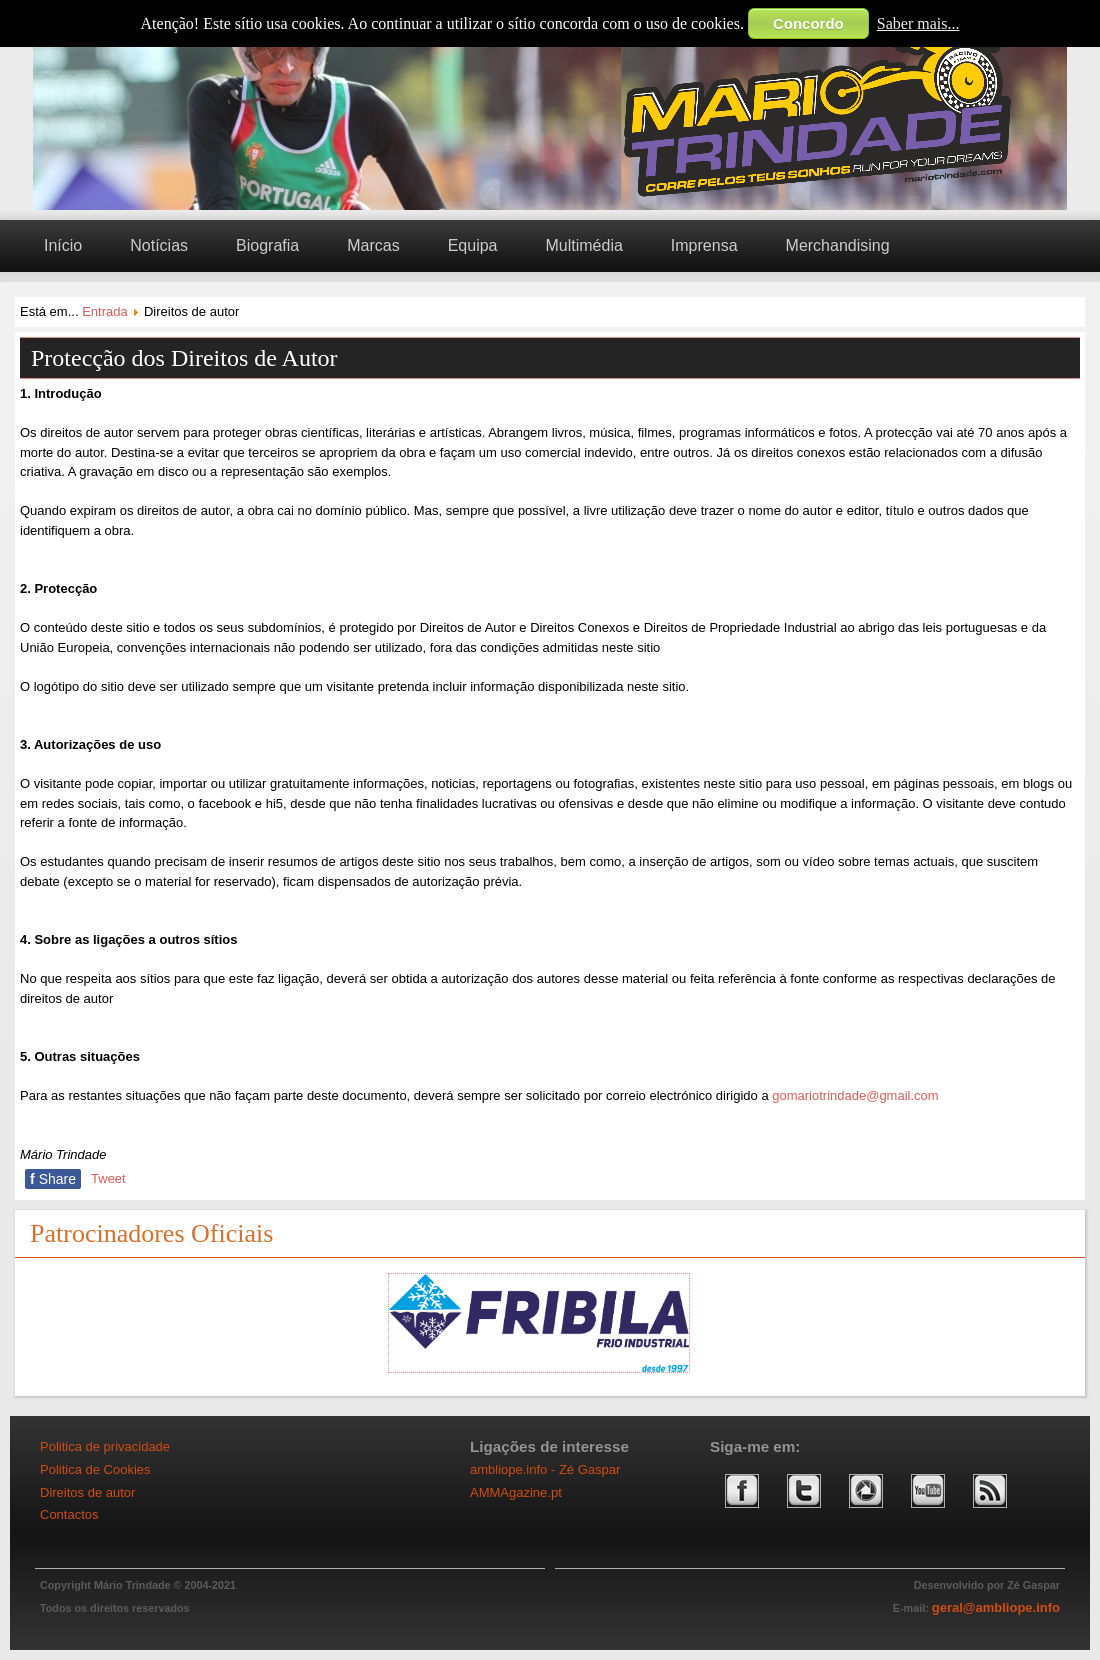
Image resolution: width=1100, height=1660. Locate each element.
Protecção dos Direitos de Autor (184, 358)
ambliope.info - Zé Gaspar (545, 1469)
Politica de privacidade (105, 1446)
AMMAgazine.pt (516, 1492)
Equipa (473, 245)
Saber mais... (918, 23)
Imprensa (704, 245)
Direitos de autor (87, 1492)
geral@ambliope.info (996, 1607)
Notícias (159, 245)
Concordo (808, 23)
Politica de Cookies (95, 1469)
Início (63, 245)
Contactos (69, 1514)
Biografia (267, 245)
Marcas (373, 245)
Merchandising (838, 245)
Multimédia (583, 245)
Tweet (108, 1178)
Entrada (105, 311)
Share (53, 1179)
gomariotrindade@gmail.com (855, 1095)
